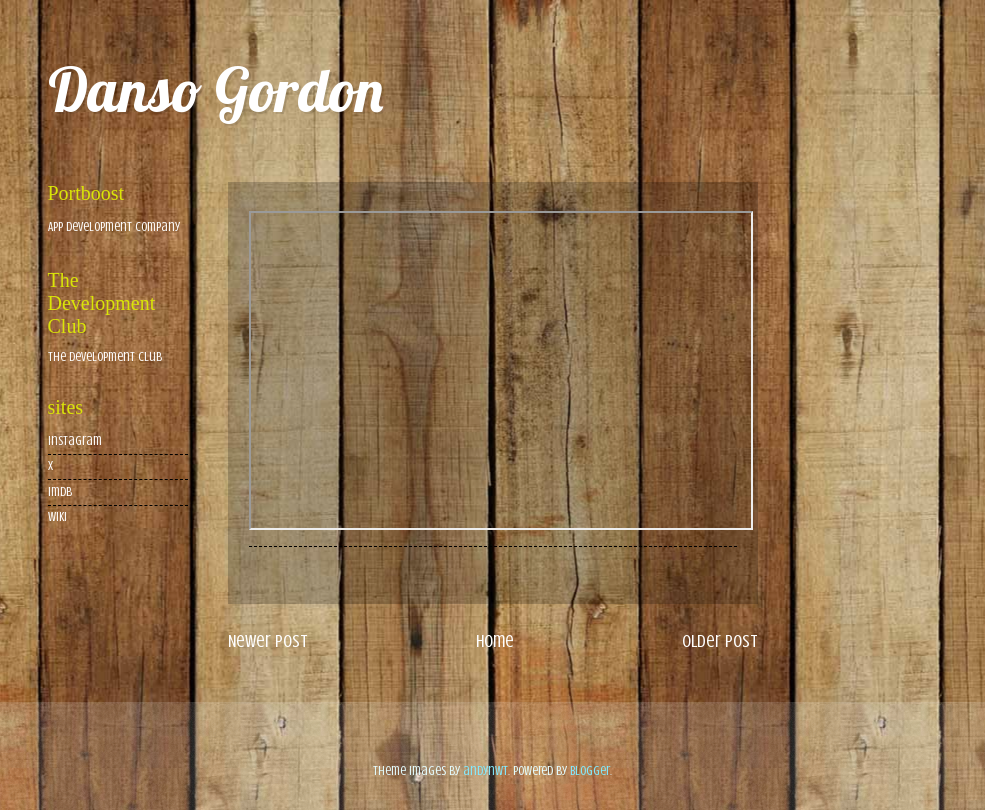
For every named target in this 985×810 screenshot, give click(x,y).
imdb (60, 492)
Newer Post (268, 641)
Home (495, 641)
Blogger (590, 771)
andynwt (485, 771)
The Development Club (105, 357)
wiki (57, 517)
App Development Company (114, 227)
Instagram (75, 441)
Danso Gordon (215, 89)
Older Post (720, 641)
